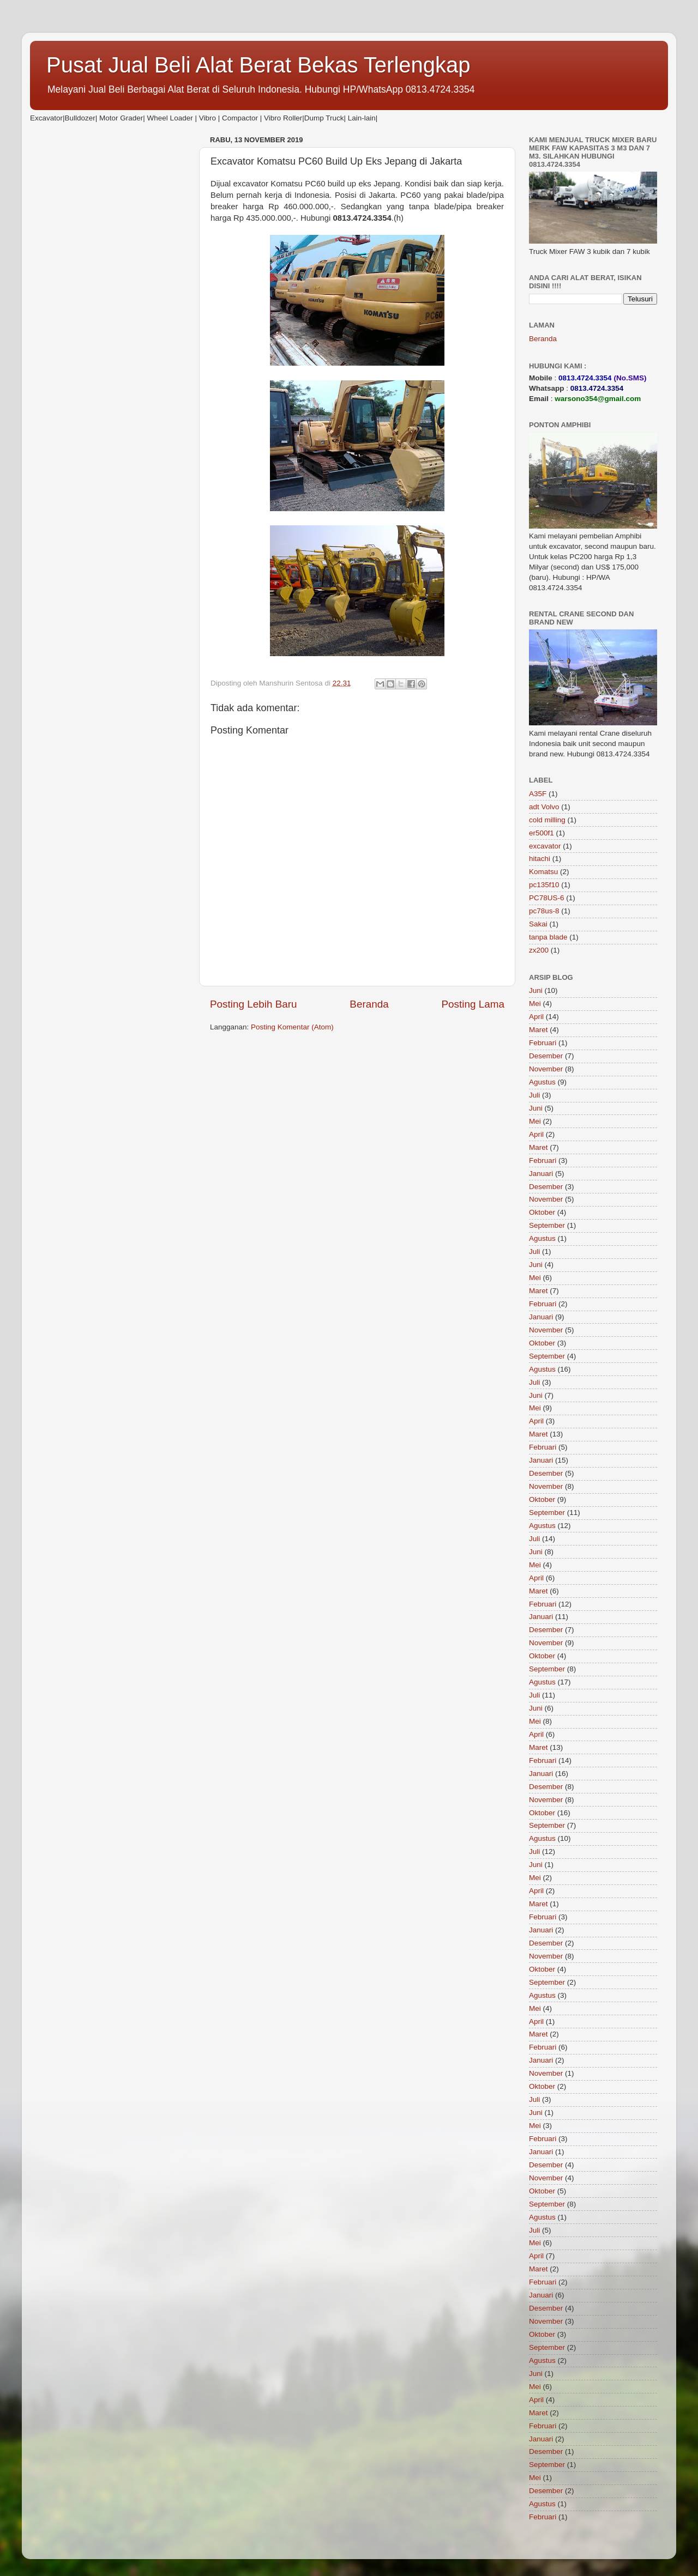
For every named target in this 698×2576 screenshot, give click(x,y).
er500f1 (541, 833)
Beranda (369, 1004)
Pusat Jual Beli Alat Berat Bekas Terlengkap (258, 65)
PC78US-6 (546, 898)
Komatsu (543, 872)
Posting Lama (472, 1004)
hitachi (539, 858)
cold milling (547, 820)
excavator (545, 846)
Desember (546, 1056)
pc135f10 (544, 885)
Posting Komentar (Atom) (292, 1027)
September (547, 1225)
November (546, 1069)
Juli (534, 1095)
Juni (536, 990)
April (536, 1017)
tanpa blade (548, 937)
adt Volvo (544, 807)
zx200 (539, 950)
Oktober (542, 1212)
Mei (535, 1003)
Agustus (542, 1082)
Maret (538, 1030)
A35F (537, 794)
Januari (541, 1173)
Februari (542, 1043)
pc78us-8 (544, 911)
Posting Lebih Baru (253, 1004)
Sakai (538, 924)
